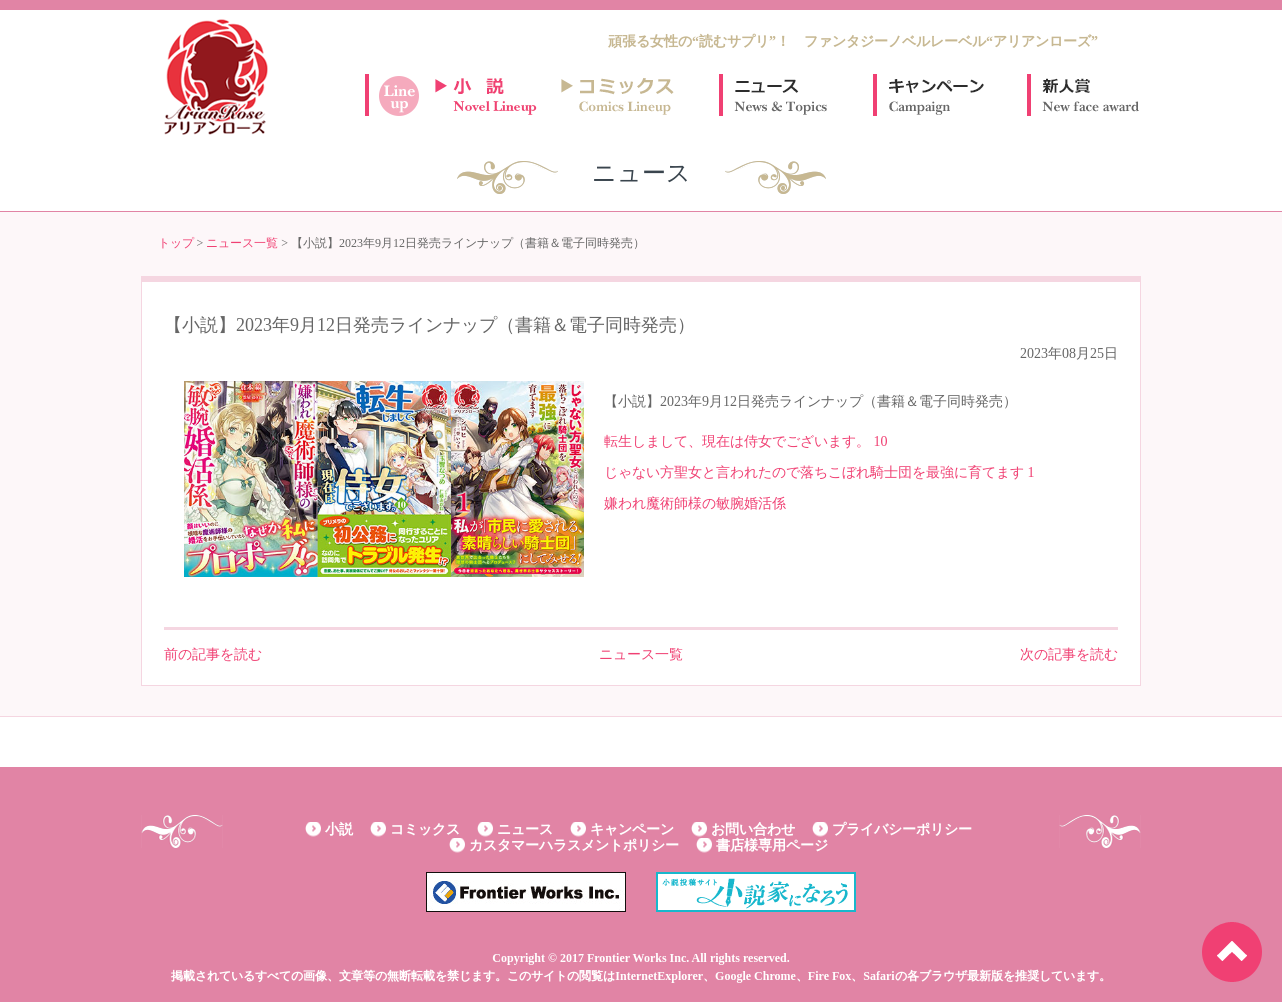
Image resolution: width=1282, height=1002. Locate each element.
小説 (339, 829)
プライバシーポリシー (902, 829)
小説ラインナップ (495, 95)
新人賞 (1089, 95)
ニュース (781, 95)
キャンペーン (935, 95)
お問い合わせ (753, 829)
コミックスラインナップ (621, 95)
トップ (176, 243)
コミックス (425, 829)
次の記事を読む (1069, 654)
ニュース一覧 (242, 243)
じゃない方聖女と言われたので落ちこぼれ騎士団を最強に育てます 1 (819, 472)
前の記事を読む (213, 654)
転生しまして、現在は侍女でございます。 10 (746, 441)
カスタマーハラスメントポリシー (574, 845)
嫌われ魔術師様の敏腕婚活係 (695, 503)
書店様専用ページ (772, 845)
